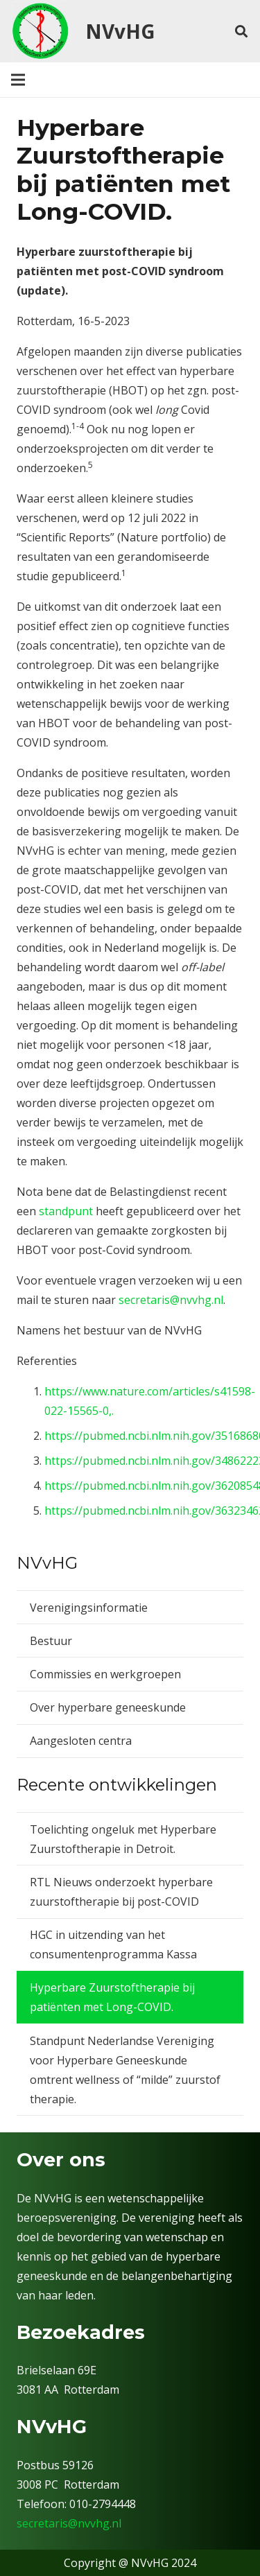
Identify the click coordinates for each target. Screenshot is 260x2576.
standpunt (66, 1211)
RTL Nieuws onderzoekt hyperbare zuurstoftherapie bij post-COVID (121, 1891)
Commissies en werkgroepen (105, 1674)
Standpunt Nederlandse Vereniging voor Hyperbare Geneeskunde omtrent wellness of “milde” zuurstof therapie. (125, 2070)
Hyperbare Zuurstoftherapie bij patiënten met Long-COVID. (112, 1997)
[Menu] (18, 79)
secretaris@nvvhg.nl (171, 1299)
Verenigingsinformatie (89, 1607)
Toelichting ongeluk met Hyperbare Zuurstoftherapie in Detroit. (123, 1839)
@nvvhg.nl (94, 2523)
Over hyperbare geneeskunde (108, 1707)
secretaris (42, 2523)
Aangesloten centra (81, 1740)
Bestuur (51, 1640)
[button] (241, 31)
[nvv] (40, 31)
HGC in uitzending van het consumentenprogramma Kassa (113, 1944)
